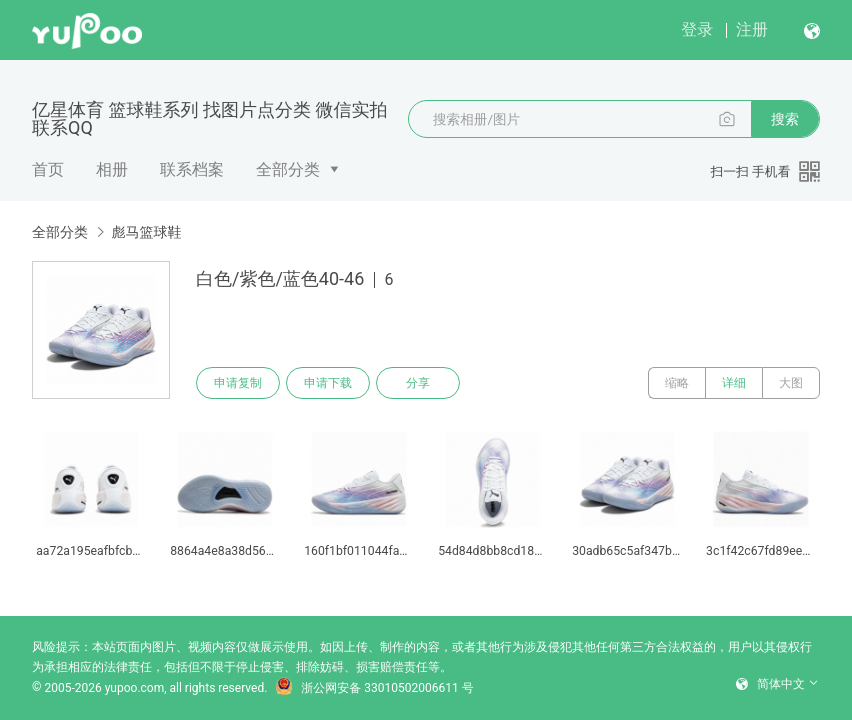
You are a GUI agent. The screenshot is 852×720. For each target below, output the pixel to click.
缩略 (677, 383)
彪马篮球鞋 (146, 232)
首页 (48, 169)
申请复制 (238, 383)
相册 (112, 169)
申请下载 (328, 383)
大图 (791, 383)
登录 (697, 29)
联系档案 (192, 169)
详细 (734, 383)
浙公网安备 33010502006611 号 (374, 688)
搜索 (785, 119)
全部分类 (288, 169)
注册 (752, 29)
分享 (418, 383)
